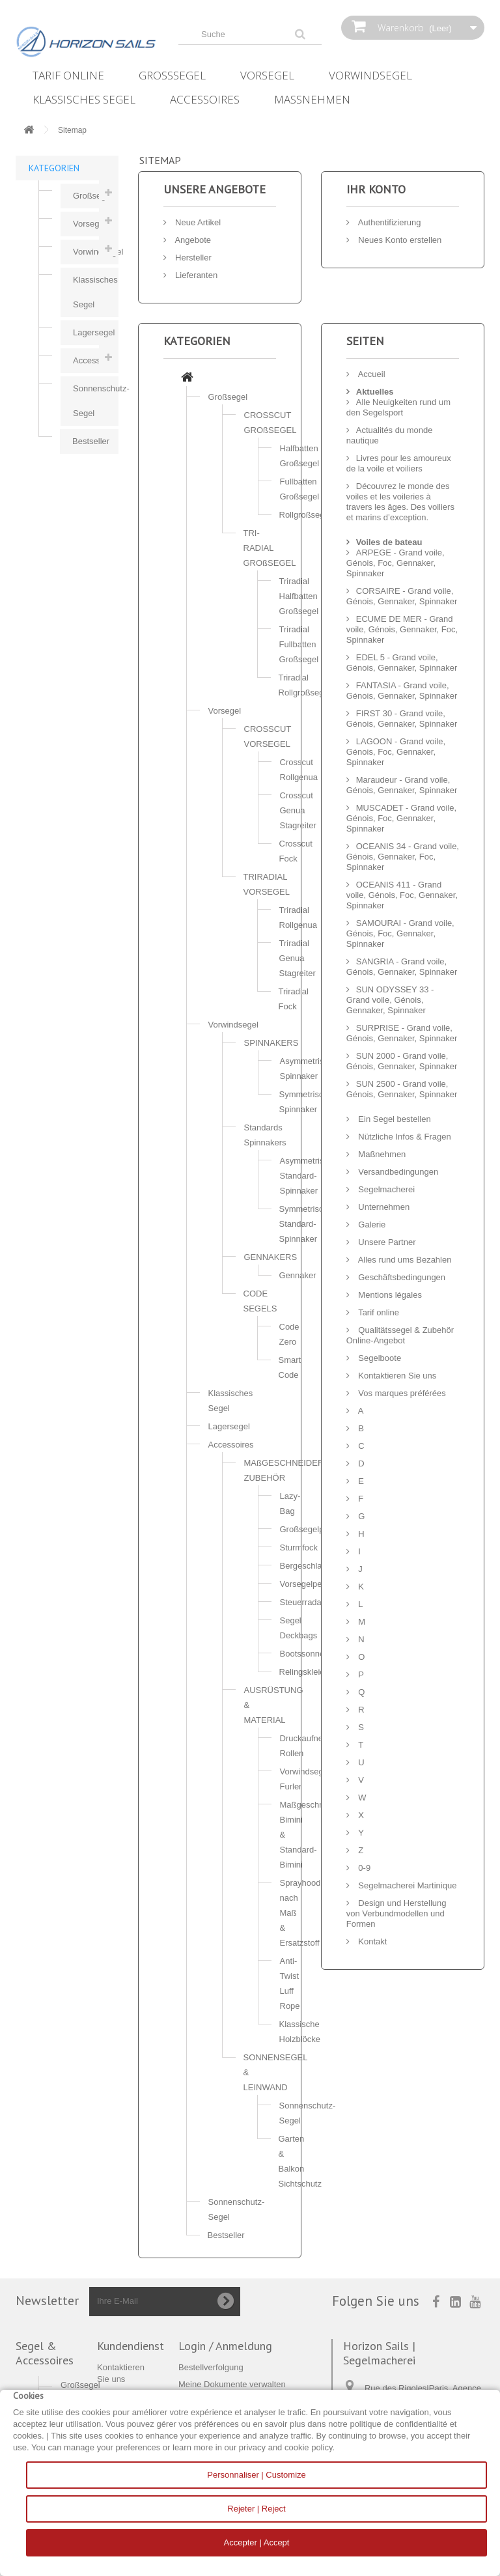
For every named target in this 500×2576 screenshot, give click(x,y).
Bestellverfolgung (210, 2367)
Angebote (192, 240)
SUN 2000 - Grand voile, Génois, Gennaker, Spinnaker (402, 1061)
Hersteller (192, 257)
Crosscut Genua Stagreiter (298, 810)
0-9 (363, 1868)
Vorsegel (267, 75)
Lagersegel (94, 332)
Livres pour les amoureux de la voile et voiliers (398, 463)
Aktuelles (375, 392)
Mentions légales (389, 1295)
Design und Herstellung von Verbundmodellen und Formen (396, 1913)
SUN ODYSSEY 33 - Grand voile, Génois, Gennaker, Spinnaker (390, 1000)
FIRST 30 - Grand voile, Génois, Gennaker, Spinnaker (402, 718)
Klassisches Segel (84, 99)
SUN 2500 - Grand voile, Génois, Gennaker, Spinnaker (402, 1089)
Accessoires (205, 99)
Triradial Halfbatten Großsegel (299, 596)
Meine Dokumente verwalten (232, 2384)
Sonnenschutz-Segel (95, 401)
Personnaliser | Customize (256, 2475)
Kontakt (371, 1941)
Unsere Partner (386, 1242)
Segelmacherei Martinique (406, 1885)
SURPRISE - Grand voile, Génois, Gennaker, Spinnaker (402, 1033)
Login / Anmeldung (225, 2345)
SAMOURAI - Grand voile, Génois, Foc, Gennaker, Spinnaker (400, 933)
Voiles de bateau (389, 542)
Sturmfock (299, 1547)
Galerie (371, 1224)
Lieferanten (195, 275)
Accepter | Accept (257, 2542)
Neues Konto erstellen (399, 240)
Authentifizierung (388, 222)
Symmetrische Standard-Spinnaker (306, 1224)
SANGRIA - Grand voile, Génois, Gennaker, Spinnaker (402, 967)
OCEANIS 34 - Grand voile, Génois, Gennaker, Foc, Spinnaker (402, 856)
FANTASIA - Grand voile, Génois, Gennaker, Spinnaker (402, 690)
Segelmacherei (385, 1189)
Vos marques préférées (401, 1393)
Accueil (370, 374)
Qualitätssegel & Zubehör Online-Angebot (400, 1335)
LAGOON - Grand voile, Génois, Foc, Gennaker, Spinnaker (395, 751)
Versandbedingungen (397, 1172)
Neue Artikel (197, 222)
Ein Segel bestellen (393, 1119)
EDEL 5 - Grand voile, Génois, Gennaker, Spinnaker (402, 662)
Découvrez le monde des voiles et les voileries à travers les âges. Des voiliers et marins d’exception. (400, 501)
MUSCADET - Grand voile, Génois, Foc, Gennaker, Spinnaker (401, 818)
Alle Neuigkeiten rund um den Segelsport (398, 407)
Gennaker (297, 1275)
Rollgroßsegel (305, 515)
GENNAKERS (271, 1257)
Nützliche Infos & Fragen (403, 1136)
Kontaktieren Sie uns (396, 1375)
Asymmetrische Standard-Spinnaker (309, 1176)
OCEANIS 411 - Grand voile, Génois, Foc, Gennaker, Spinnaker (402, 895)
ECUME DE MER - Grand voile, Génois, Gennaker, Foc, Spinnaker (402, 629)
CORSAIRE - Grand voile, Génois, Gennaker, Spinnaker (402, 596)
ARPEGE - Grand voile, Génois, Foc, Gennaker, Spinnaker (395, 563)
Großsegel (172, 75)
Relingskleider (306, 1672)
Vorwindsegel (370, 75)
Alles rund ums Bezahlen (404, 1260)
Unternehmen (383, 1207)
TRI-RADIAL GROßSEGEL (269, 548)
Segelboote (378, 1358)
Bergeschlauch (308, 1566)
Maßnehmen (312, 99)
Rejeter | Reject (256, 2508)
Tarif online (68, 75)
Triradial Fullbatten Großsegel (299, 644)
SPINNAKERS (271, 1043)
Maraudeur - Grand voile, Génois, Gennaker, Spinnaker (402, 785)
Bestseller (90, 441)
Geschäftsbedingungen (400, 1277)
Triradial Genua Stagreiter (297, 958)
